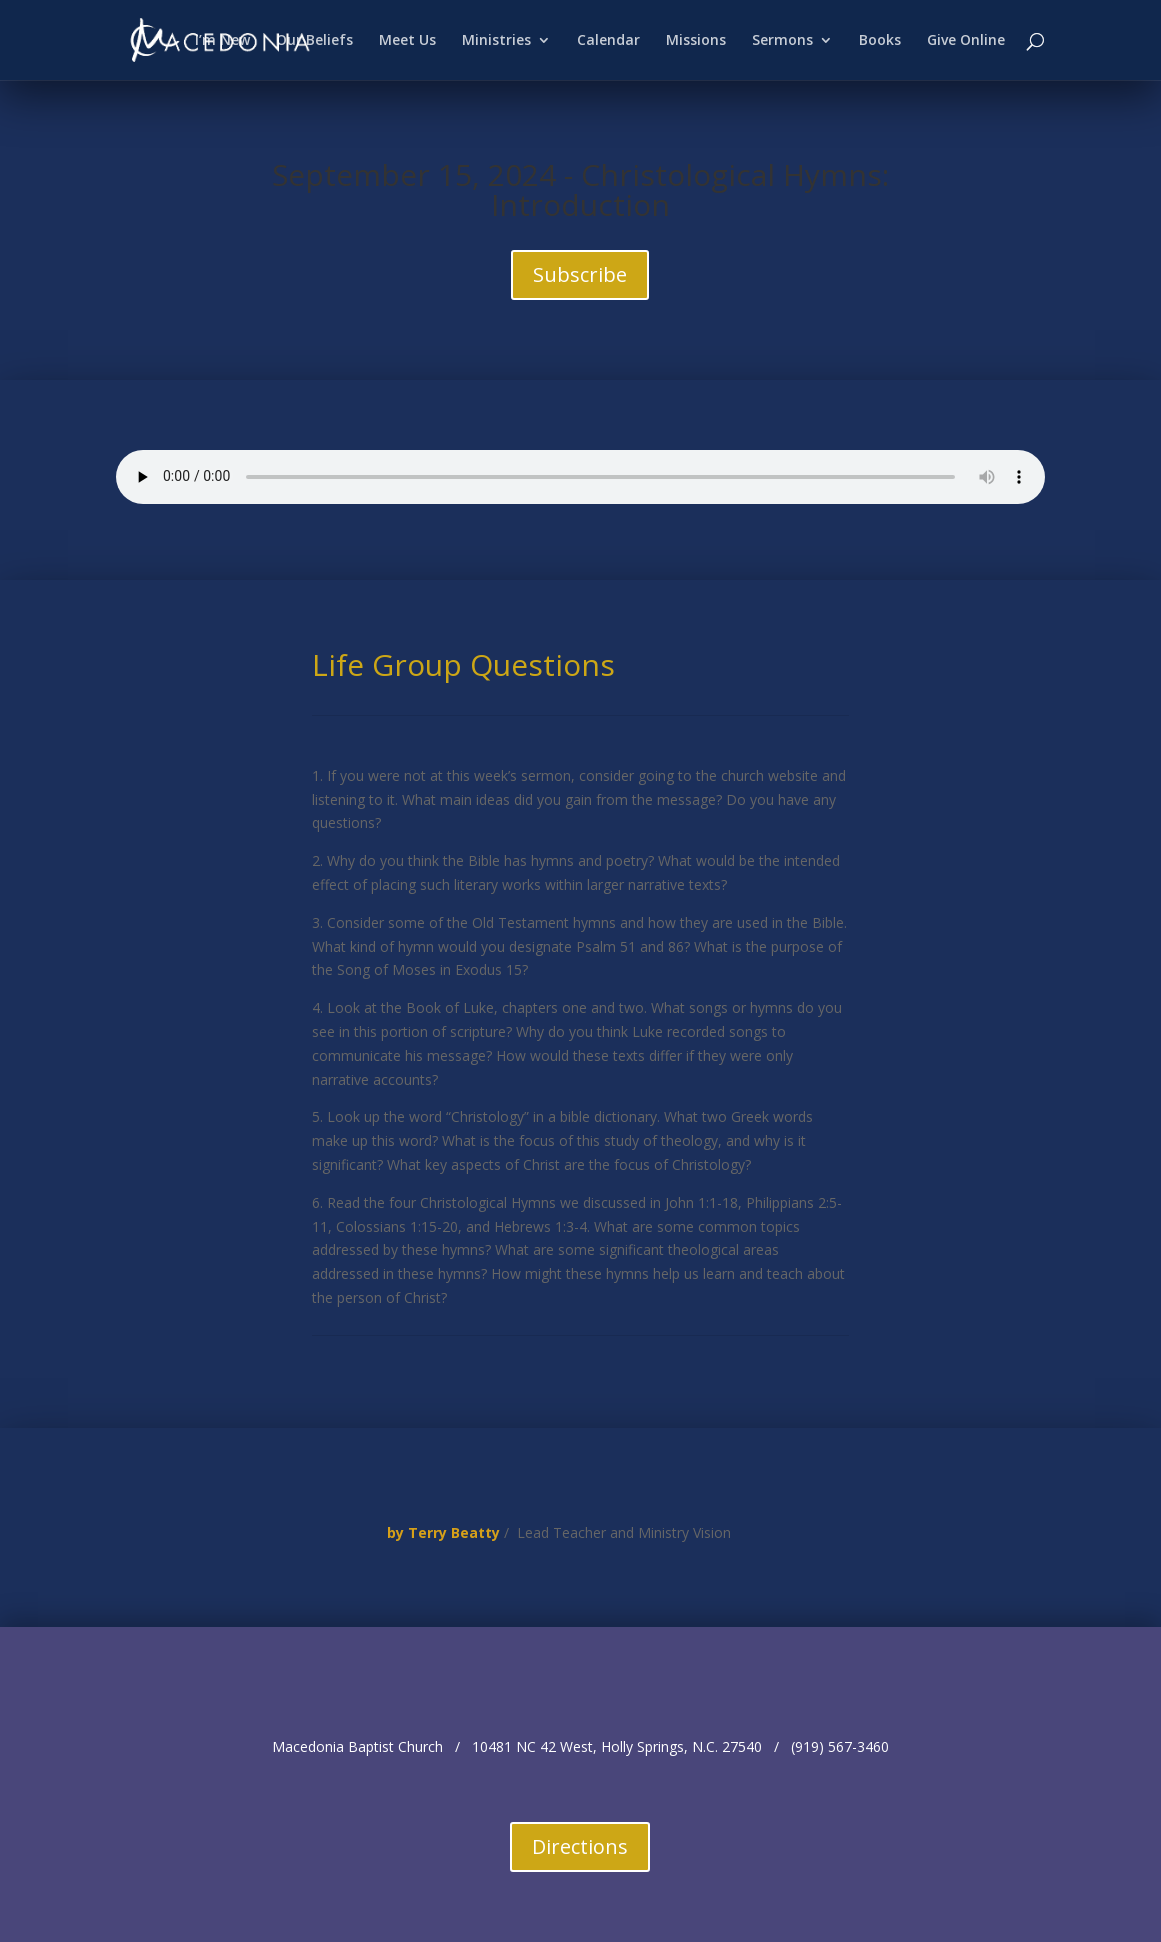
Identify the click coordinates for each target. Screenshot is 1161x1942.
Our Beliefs (314, 41)
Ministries (496, 41)
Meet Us (407, 41)
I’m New (222, 41)
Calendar (608, 41)
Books (880, 41)
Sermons (782, 41)
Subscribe (580, 274)
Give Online (966, 41)
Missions (696, 41)
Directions (580, 1846)
